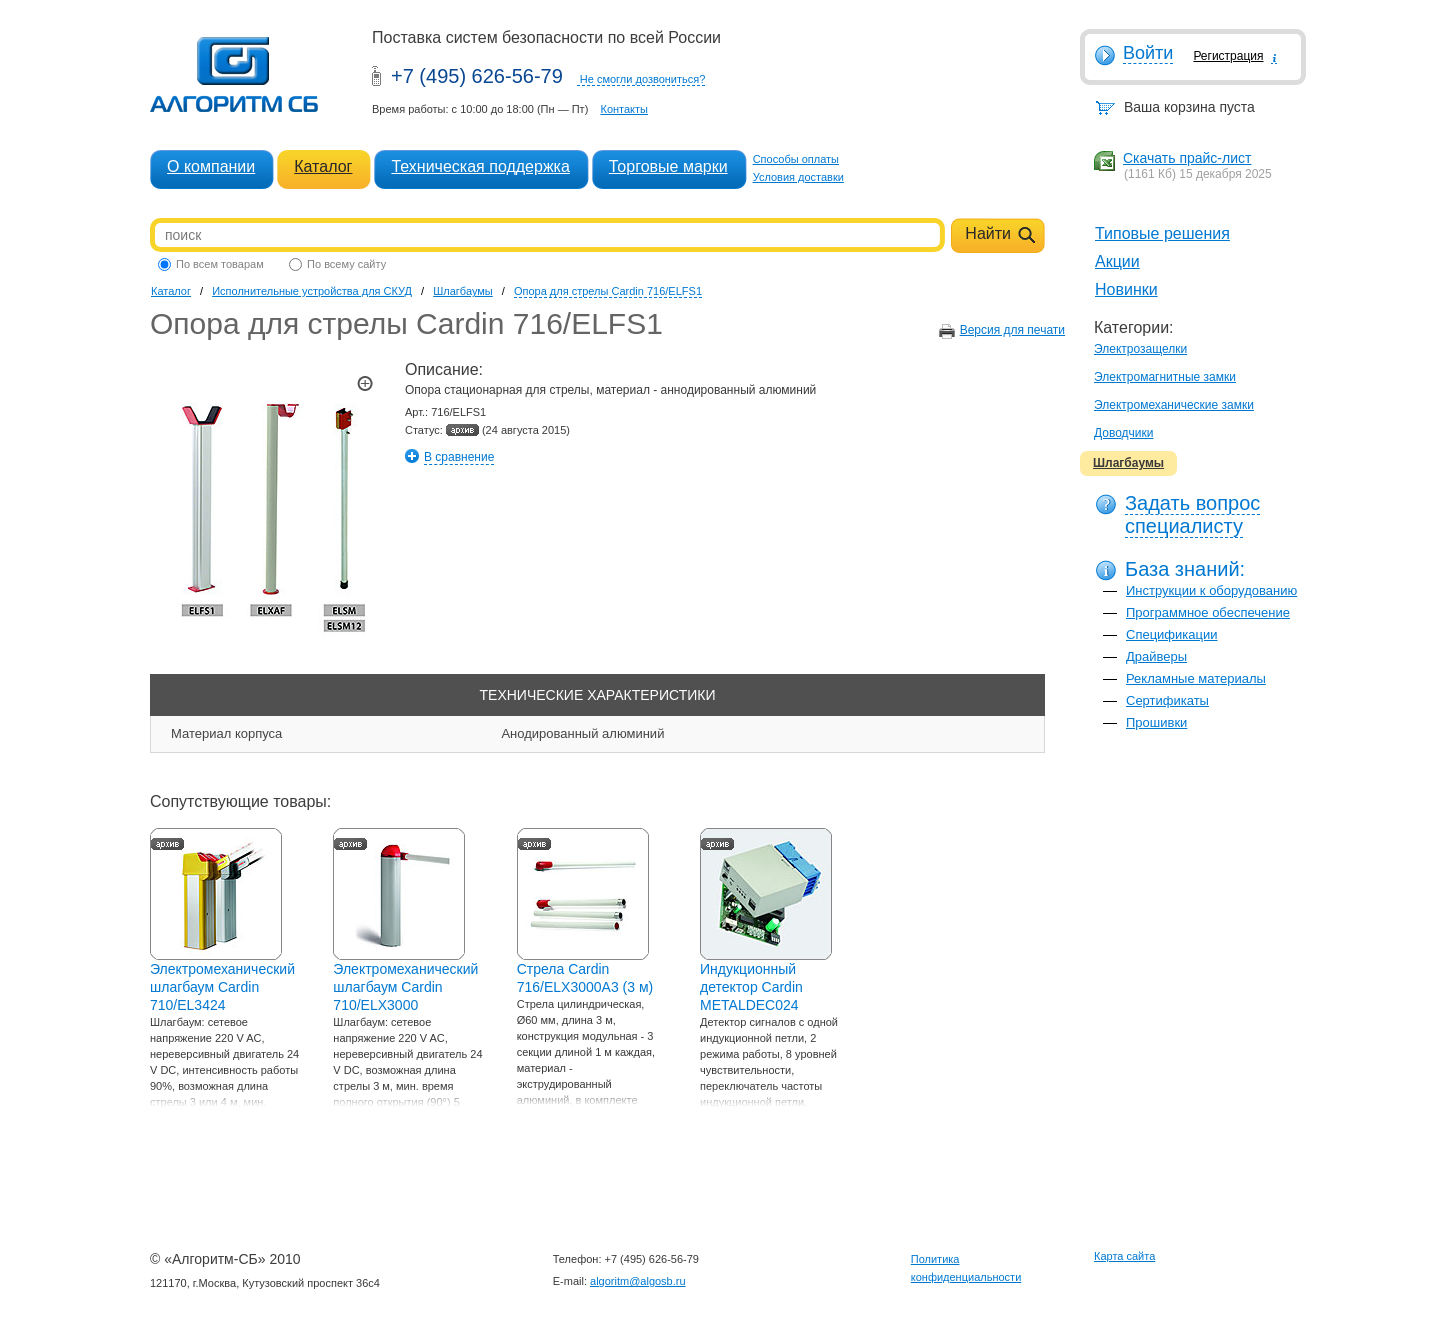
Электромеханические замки (1174, 405)
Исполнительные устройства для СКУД (312, 291)
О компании (211, 166)
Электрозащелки (1140, 349)
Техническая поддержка (480, 166)
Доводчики (1124, 433)
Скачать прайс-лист (1187, 158)
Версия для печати (1012, 330)
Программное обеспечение (1208, 612)
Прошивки (1156, 722)
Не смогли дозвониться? (643, 79)
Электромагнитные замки (1165, 377)
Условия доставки (798, 177)
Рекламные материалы (1196, 678)
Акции (1117, 261)
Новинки (1126, 289)
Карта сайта (1124, 1256)
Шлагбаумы (1128, 463)
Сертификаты (1167, 700)
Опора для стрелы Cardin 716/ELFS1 (608, 291)
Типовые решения (1162, 233)
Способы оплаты (796, 159)
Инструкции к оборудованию (1211, 590)
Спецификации (1172, 634)
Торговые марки (668, 166)
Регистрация (1228, 56)
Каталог (323, 166)
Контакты (624, 109)
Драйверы (1156, 656)
